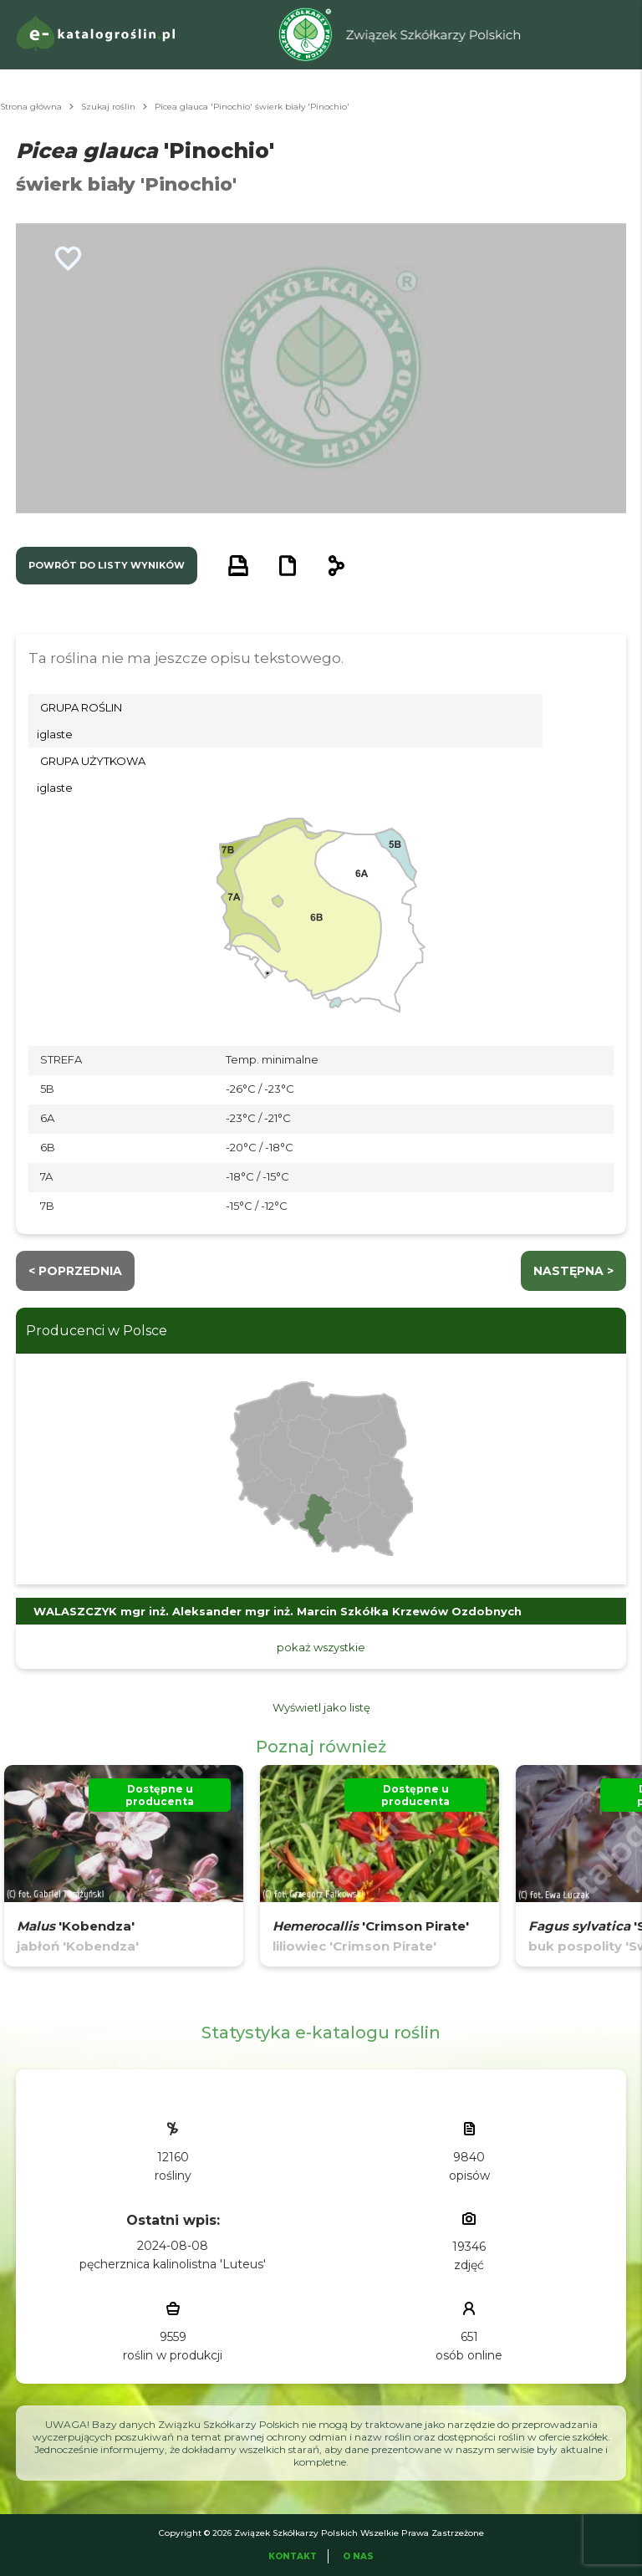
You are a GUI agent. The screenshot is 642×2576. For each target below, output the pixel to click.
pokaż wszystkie (321, 1647)
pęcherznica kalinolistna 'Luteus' (172, 2264)
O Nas (358, 2556)
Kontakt (292, 2556)
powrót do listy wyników (106, 565)
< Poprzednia (75, 1270)
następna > (573, 1270)
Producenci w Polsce (96, 1331)
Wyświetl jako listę (321, 1707)
